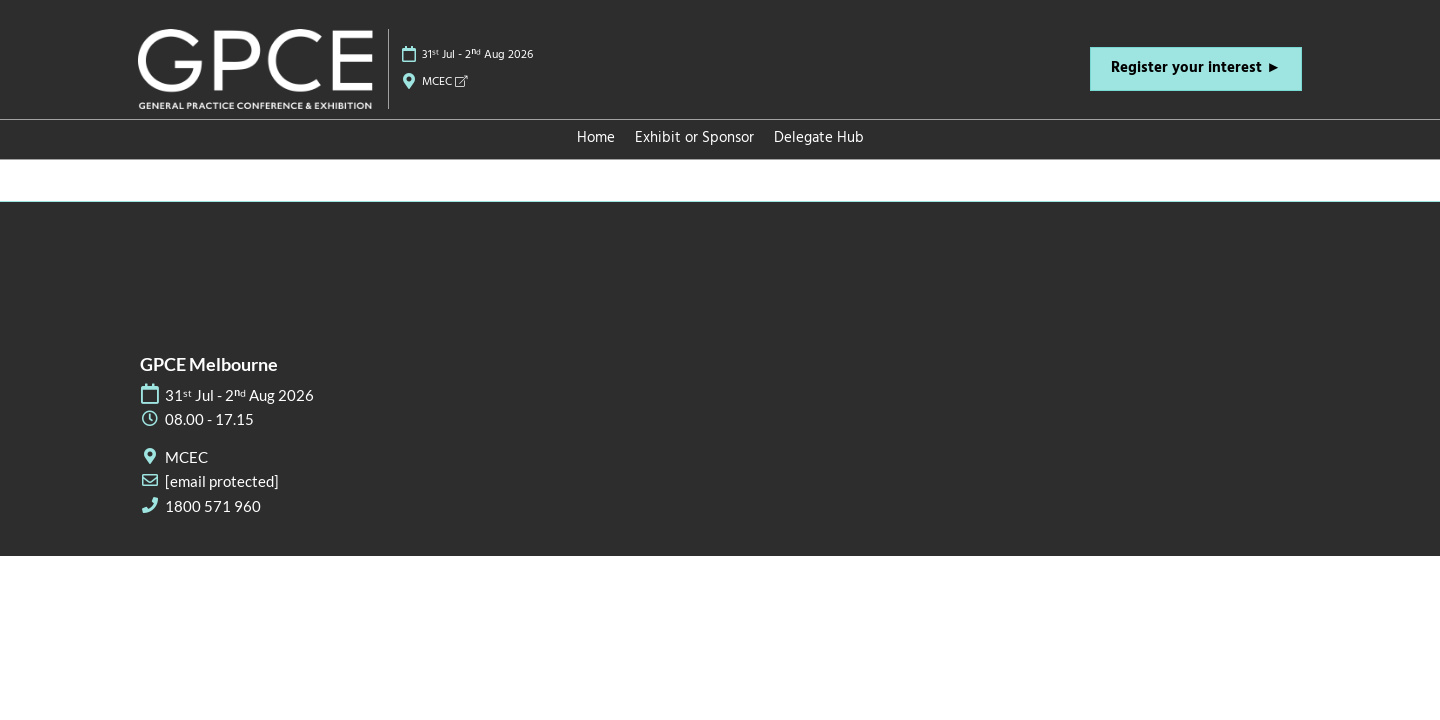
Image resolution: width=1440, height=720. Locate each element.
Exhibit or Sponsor (694, 138)
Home (596, 138)
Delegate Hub (819, 138)
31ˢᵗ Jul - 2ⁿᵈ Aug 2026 (477, 55)
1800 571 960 (213, 506)
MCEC (444, 82)
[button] (1196, 69)
